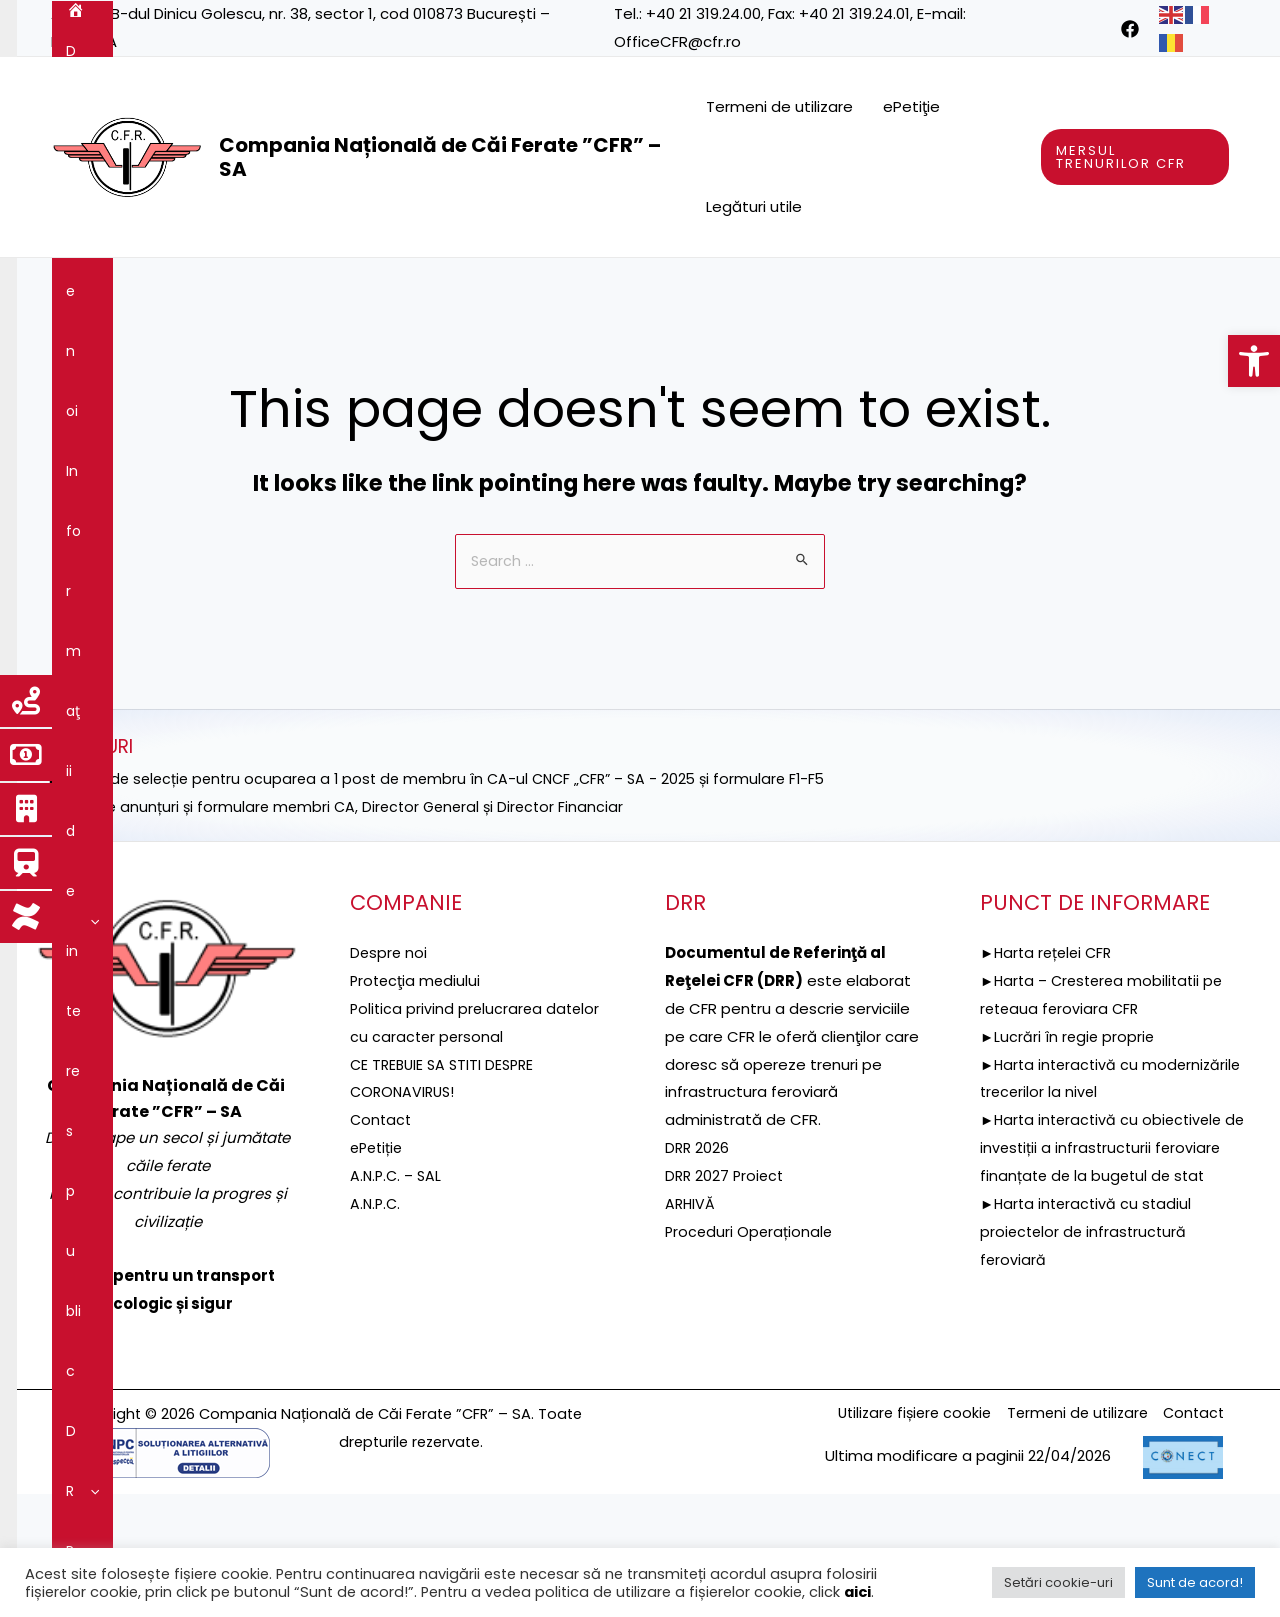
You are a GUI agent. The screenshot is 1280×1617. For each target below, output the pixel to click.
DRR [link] (490, 288)
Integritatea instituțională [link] (359, 348)
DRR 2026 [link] (698, 1270)
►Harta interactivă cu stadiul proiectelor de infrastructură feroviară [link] (1089, 1382)
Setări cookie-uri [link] (1058, 1582)
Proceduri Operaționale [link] (750, 1354)
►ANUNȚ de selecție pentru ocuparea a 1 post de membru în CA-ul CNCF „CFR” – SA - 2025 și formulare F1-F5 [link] (450, 901)
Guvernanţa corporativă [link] (150, 348)
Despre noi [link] (160, 288)
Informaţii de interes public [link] (336, 288)
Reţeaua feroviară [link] (790, 288)
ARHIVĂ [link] (691, 1326)
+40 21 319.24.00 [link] (703, 13)
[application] (197, 288)
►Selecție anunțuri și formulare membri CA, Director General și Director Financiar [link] (343, 929)
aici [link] (857, 1592)
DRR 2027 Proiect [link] (726, 1298)
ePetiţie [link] (911, 106)
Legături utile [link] (754, 206)
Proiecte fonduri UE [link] (615, 288)
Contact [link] (649, 348)
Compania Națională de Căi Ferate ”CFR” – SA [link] (440, 157)
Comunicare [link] (538, 348)
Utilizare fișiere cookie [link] (898, 1536)
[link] (1254, 361)
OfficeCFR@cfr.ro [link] (677, 41)
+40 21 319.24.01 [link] (854, 13)
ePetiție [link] (378, 1270)
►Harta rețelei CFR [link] (1049, 1075)
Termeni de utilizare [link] (779, 106)
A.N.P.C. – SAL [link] (398, 1298)
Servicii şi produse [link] (960, 288)
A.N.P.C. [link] (376, 1326)
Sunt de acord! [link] (1195, 1582)
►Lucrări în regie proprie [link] (1069, 1159)
